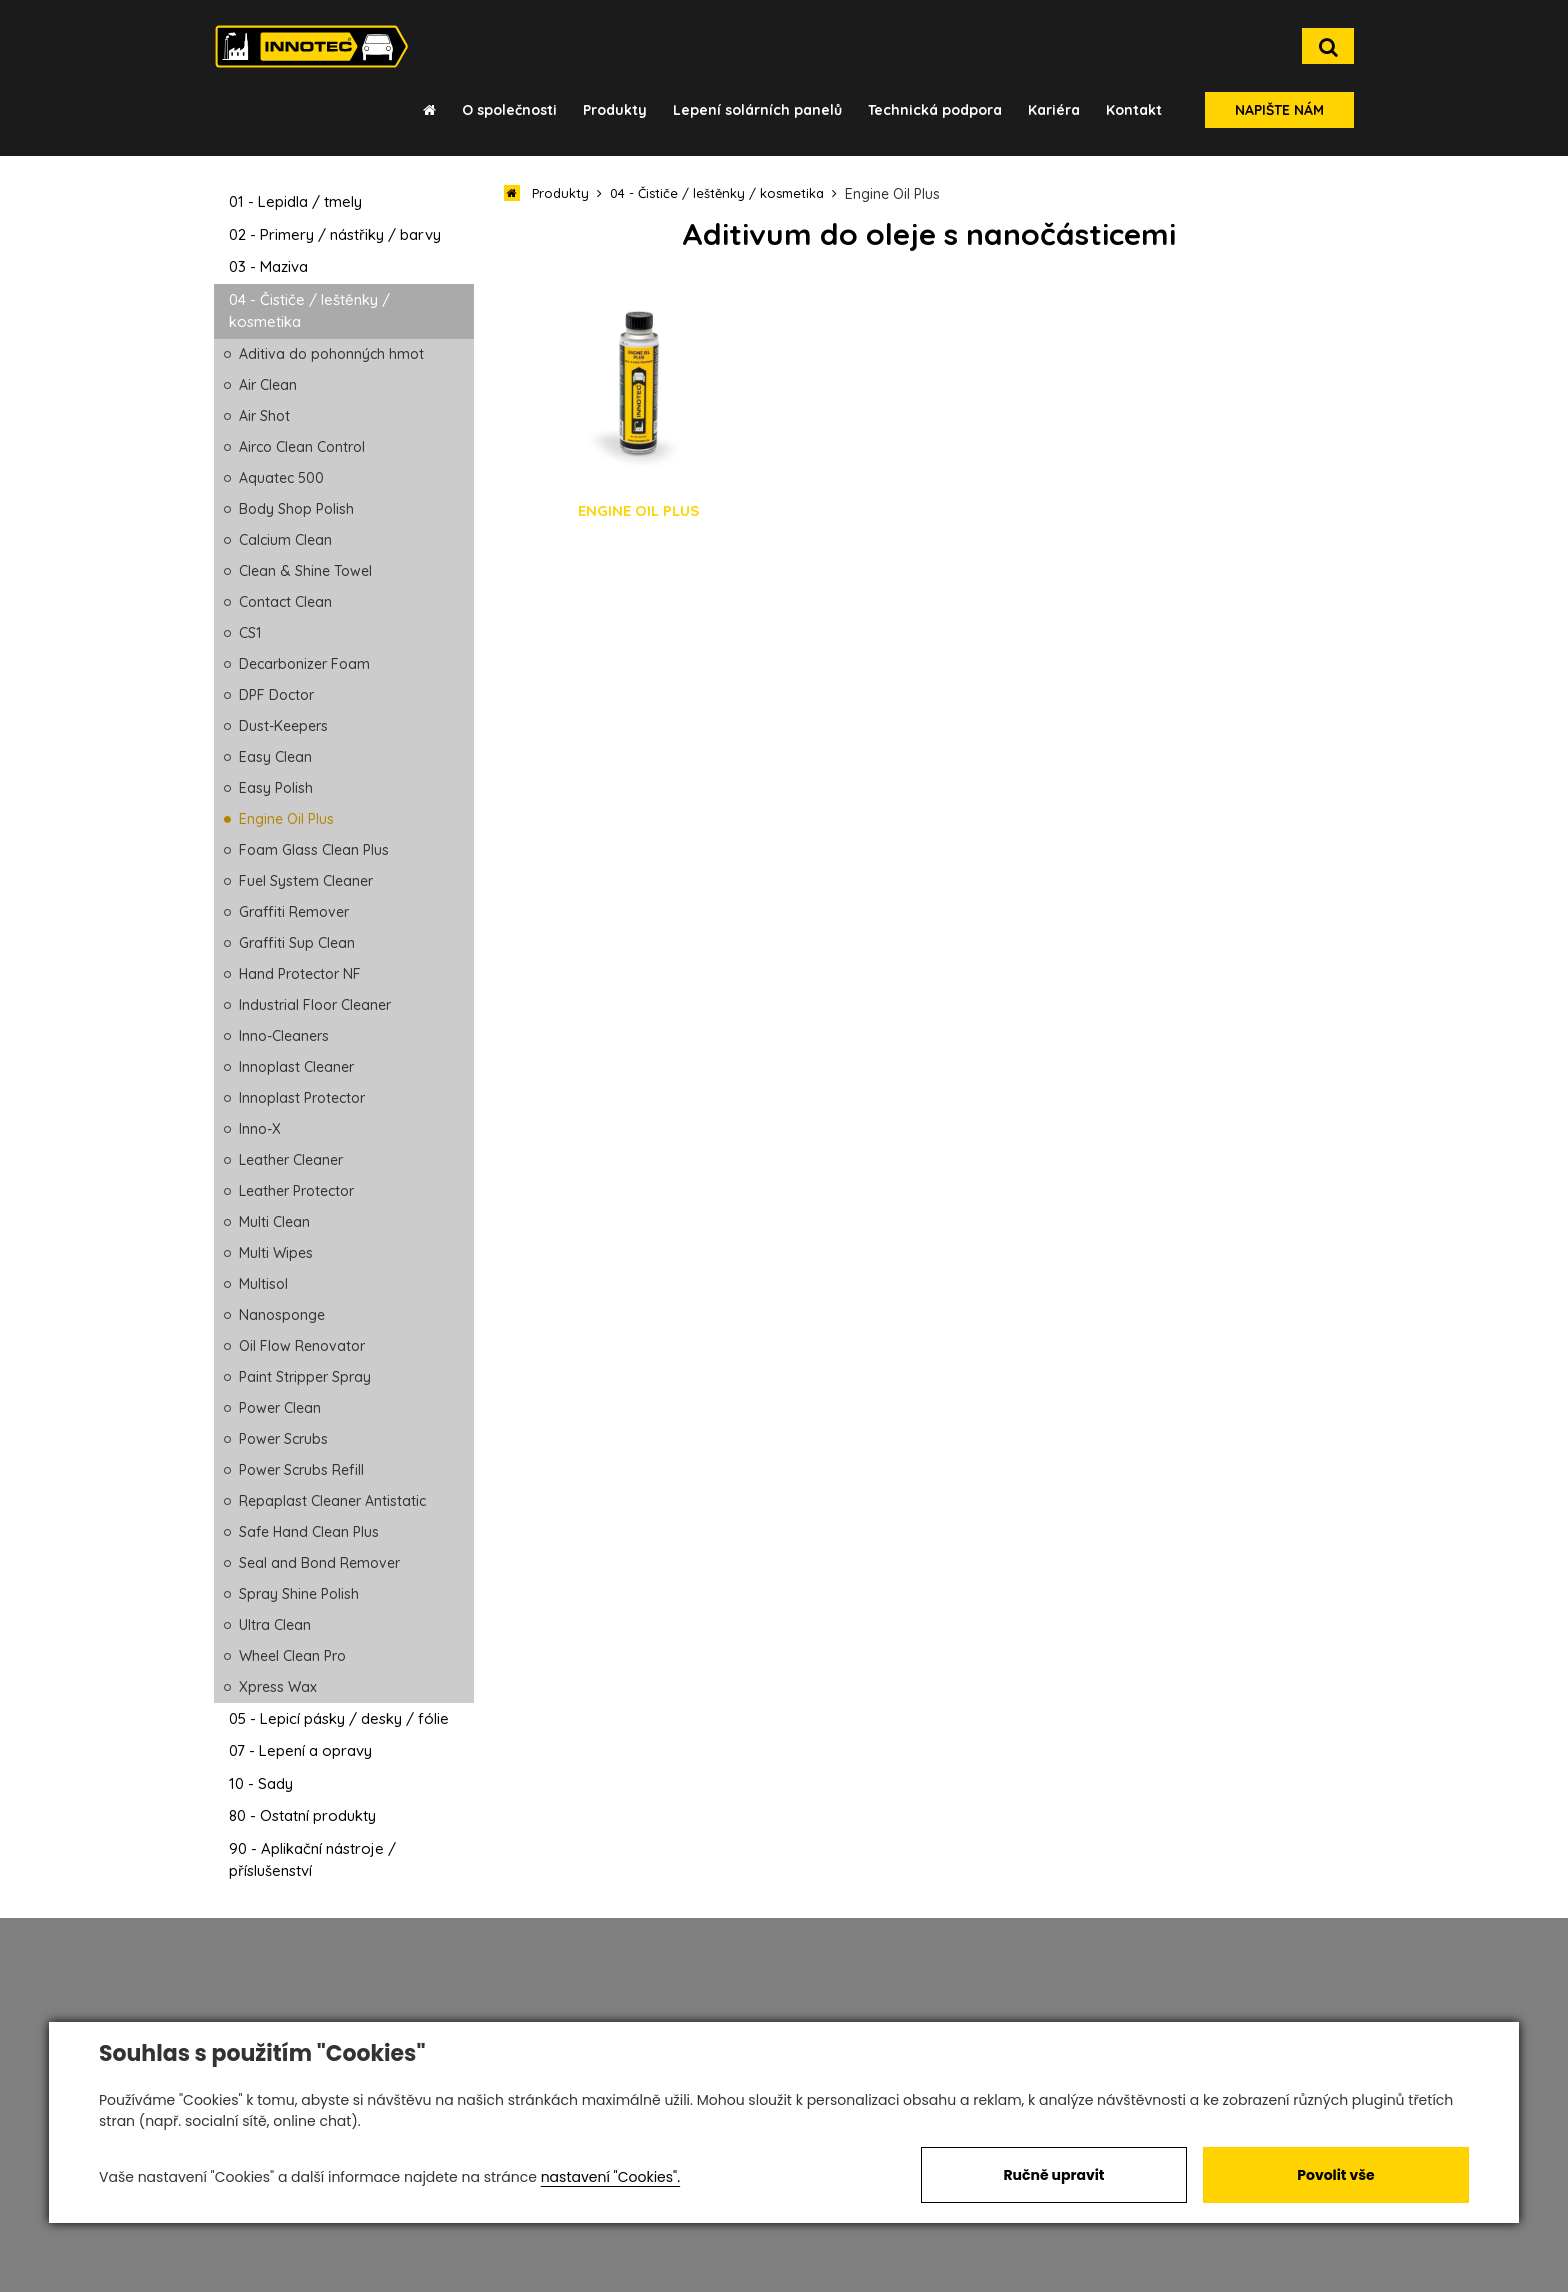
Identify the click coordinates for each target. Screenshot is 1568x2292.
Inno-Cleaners (284, 1036)
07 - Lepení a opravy (300, 1750)
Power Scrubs (283, 1439)
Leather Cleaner (291, 1160)
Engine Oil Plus (286, 819)
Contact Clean (285, 602)
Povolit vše (1335, 2175)
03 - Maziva (268, 266)
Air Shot (264, 416)
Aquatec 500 (281, 478)
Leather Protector (296, 1191)
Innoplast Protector (302, 1098)
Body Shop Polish (296, 509)
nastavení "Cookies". (610, 2177)
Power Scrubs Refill (301, 1470)
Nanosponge (282, 1315)
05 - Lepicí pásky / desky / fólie (339, 1718)
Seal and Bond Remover (319, 1563)
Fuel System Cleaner (306, 881)
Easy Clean (275, 757)
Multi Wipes (276, 1253)
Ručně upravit (1053, 2175)
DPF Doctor (276, 695)
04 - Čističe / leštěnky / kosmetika (309, 311)
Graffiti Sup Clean (297, 943)
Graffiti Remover (294, 912)
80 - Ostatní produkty (302, 1815)
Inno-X (260, 1129)
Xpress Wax (278, 1687)
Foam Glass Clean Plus (314, 850)
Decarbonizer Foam (304, 664)
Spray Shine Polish (299, 1594)
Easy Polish (276, 788)
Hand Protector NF (300, 974)
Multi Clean (274, 1222)
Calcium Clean (285, 540)
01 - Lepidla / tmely (295, 201)
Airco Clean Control (302, 447)
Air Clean (268, 385)
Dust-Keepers (283, 726)
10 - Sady (261, 1783)
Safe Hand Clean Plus (309, 1532)
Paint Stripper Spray (305, 1377)
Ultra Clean (275, 1625)
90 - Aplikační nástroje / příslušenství (312, 1860)
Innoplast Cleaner (296, 1067)
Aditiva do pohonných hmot (331, 354)
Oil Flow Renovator (302, 1346)
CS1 (250, 633)
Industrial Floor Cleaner (315, 1005)
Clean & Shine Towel (305, 571)
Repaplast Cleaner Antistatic (332, 1501)
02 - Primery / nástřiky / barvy (335, 234)
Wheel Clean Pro (292, 1656)
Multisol (263, 1284)
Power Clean (280, 1408)
